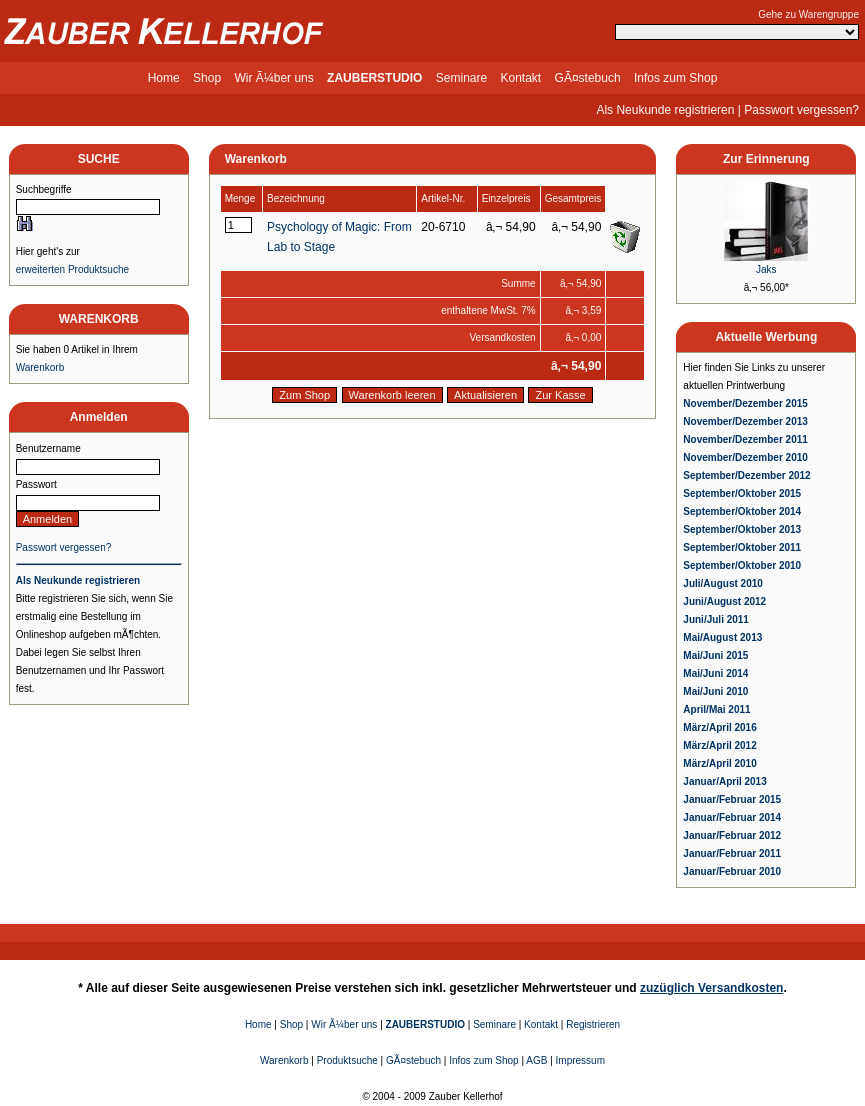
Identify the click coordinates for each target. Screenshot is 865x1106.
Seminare (461, 78)
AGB (536, 1060)
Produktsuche (347, 1060)
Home (164, 78)
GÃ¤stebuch (588, 78)
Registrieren (593, 1024)
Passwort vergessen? (801, 110)
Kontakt (521, 78)
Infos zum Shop (675, 78)
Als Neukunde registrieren (665, 110)
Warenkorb (40, 367)
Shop (207, 78)
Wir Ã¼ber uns (273, 78)
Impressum (580, 1060)
